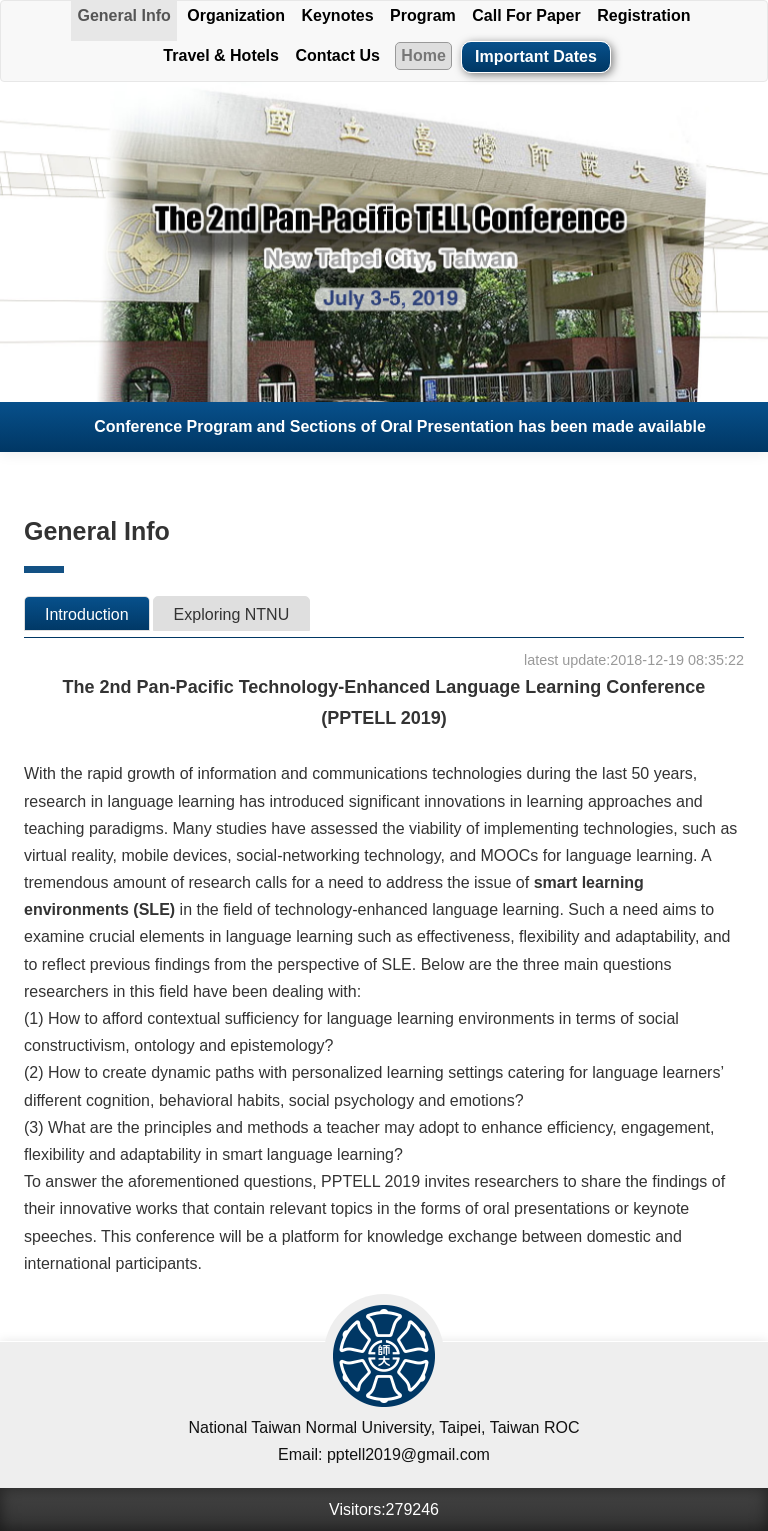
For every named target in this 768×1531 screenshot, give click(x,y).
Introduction (87, 614)
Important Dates (536, 56)
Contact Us (337, 55)
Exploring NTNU (232, 614)
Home (423, 55)
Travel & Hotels (221, 55)
